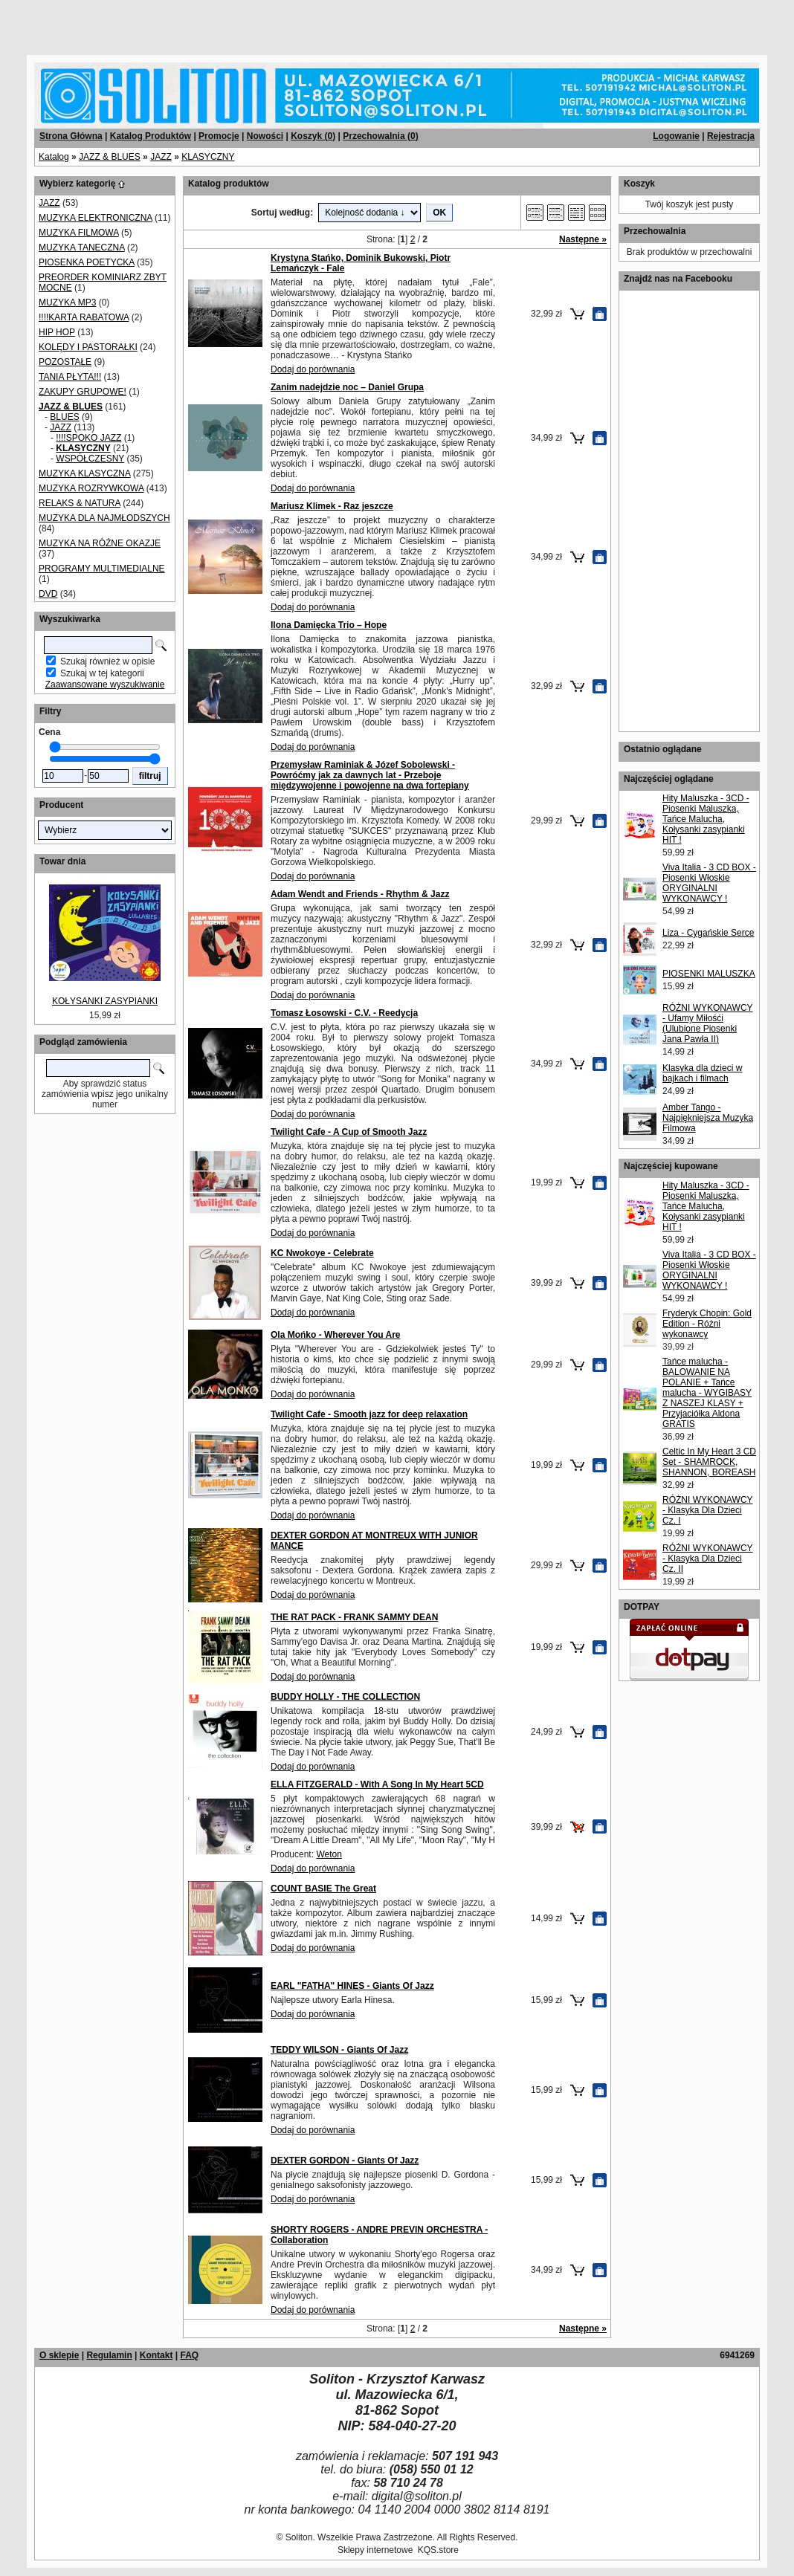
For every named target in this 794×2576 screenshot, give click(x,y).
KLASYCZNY (207, 157)
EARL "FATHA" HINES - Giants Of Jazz (352, 1986)
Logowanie (676, 136)
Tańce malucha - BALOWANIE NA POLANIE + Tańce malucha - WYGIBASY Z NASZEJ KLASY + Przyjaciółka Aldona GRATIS (707, 1392)
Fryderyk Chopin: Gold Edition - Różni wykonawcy (707, 1323)
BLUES (64, 417)
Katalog (54, 157)
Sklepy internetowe (375, 2550)
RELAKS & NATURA (79, 503)
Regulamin (109, 2355)
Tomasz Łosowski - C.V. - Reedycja (344, 1013)
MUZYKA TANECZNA (82, 247)
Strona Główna (71, 136)
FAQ (189, 2355)
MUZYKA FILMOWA (79, 232)
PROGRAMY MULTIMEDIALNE (102, 568)
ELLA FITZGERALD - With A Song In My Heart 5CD (377, 1784)
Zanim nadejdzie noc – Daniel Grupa (347, 387)
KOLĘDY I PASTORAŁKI (88, 347)
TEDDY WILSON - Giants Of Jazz (339, 2050)
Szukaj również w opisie (107, 661)
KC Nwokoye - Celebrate (322, 1253)
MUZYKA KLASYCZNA (84, 473)
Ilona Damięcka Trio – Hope (329, 625)
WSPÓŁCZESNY (90, 458)
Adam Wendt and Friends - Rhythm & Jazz (360, 894)
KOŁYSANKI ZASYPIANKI (105, 1001)
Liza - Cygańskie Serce (708, 933)
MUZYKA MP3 (67, 302)
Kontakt (156, 2355)
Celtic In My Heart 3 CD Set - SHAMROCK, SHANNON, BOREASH (709, 1462)
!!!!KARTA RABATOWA (84, 317)
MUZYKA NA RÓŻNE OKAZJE (100, 543)
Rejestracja (731, 136)
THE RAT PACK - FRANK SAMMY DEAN (354, 1617)
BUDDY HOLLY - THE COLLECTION (345, 1697)
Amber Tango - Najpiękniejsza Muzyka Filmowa (707, 1117)
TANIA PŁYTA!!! (70, 377)
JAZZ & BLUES (110, 157)
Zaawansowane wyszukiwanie (105, 684)
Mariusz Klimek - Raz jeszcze (332, 506)
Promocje (218, 136)
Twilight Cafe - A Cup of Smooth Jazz (349, 1132)
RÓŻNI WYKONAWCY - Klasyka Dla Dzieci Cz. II (707, 1558)
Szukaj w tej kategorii (102, 673)
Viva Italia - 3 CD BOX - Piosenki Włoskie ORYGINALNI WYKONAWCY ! (709, 883)
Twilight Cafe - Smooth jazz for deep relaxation (369, 1414)
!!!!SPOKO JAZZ (88, 438)
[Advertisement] (180, 22)
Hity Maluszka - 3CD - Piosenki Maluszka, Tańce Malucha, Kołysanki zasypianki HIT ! (705, 819)
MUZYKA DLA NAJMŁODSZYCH (104, 518)
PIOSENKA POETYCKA (87, 262)
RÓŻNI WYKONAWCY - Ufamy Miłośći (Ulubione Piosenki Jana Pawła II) (707, 1023)
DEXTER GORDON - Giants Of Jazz (345, 2160)
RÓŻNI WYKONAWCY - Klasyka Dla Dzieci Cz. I (707, 1510)
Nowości (265, 136)
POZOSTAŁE (65, 362)
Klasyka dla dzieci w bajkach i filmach (702, 1073)
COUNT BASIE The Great (323, 1888)
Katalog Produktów (150, 136)
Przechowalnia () (380, 136)
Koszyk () (313, 136)
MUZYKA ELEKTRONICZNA (95, 218)
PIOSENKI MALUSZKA (708, 973)
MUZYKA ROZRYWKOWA (91, 488)
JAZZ (161, 157)
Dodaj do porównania (313, 369)
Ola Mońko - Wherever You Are (335, 1335)
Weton (328, 1854)
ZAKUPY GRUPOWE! (82, 391)
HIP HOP (57, 332)
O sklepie (59, 2355)
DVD (48, 594)
